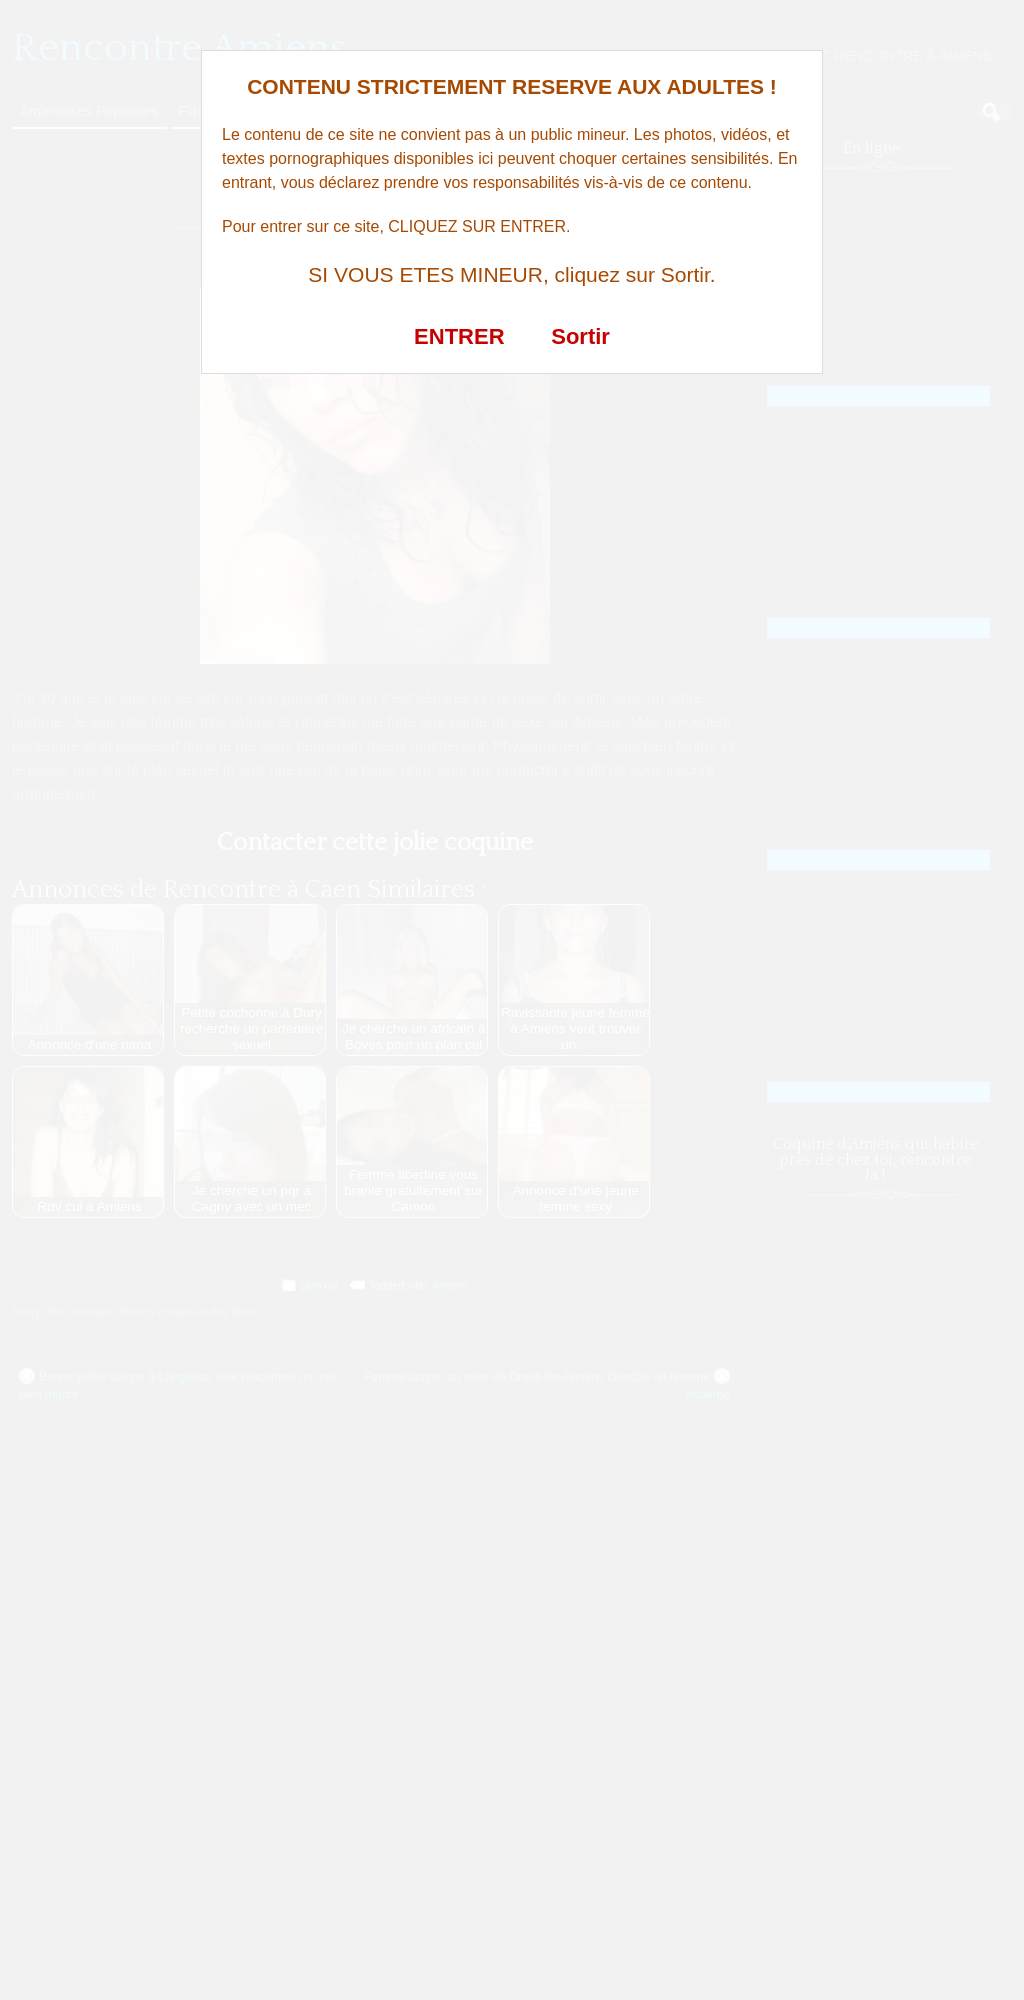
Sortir (580, 336)
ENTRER (459, 336)
